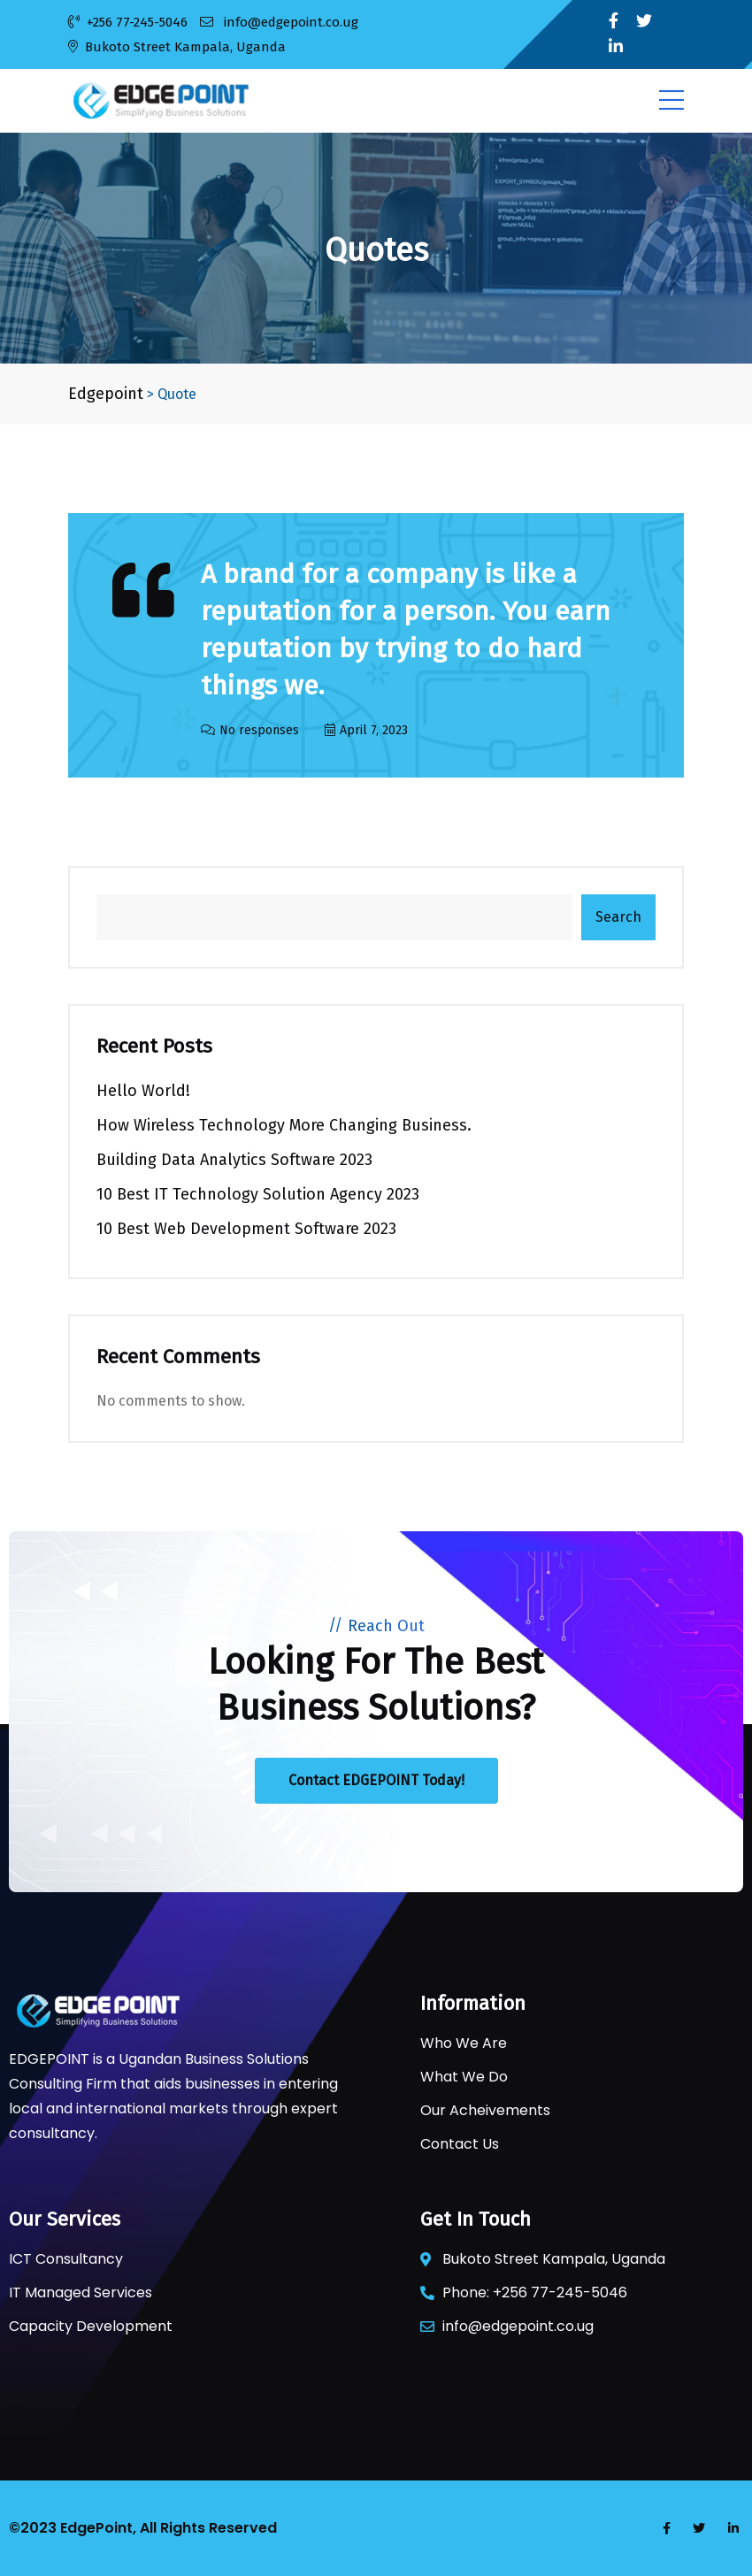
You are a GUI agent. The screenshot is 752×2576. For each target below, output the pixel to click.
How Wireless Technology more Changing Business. (284, 1125)
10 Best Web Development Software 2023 (246, 1228)
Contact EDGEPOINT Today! (376, 1780)
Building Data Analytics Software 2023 (234, 1159)
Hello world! (143, 1090)
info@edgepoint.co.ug (279, 22)
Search (618, 916)
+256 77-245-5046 (128, 22)
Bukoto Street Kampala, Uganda (177, 47)
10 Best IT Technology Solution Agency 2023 (257, 1194)
